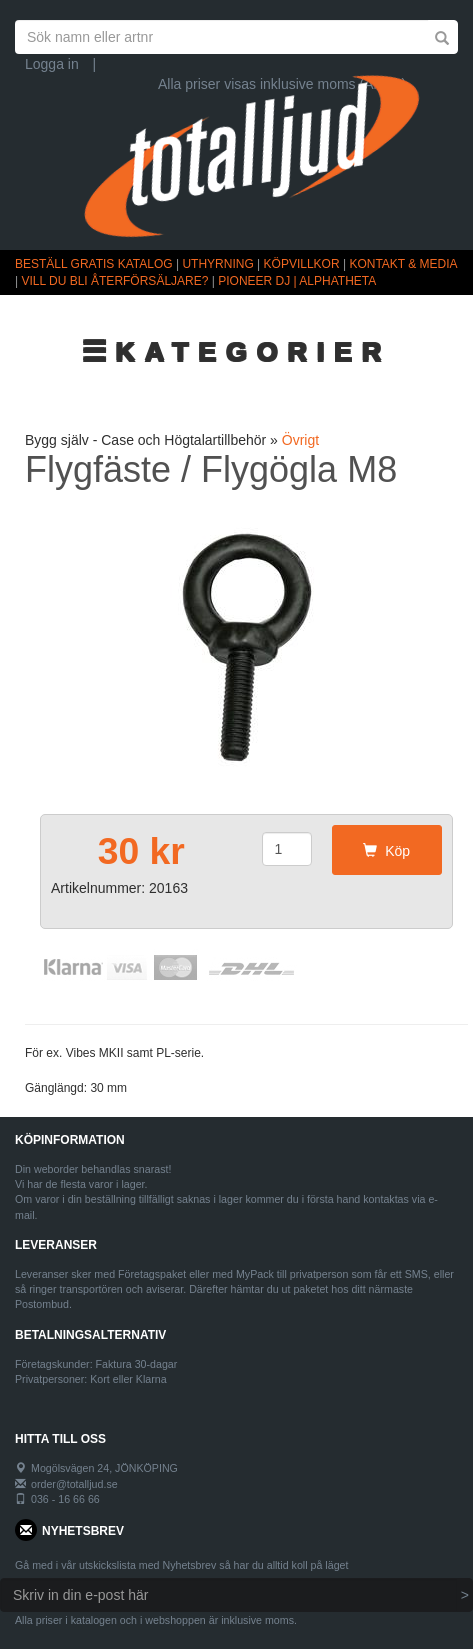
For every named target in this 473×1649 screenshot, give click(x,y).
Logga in (52, 64)
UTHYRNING (217, 264)
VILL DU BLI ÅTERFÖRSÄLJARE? (114, 281)
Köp (386, 851)
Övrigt (300, 440)
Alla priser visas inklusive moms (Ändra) (282, 84)
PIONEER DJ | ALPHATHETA (297, 281)
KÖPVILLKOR (302, 264)
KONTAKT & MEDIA (403, 264)
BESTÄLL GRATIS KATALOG (94, 264)
